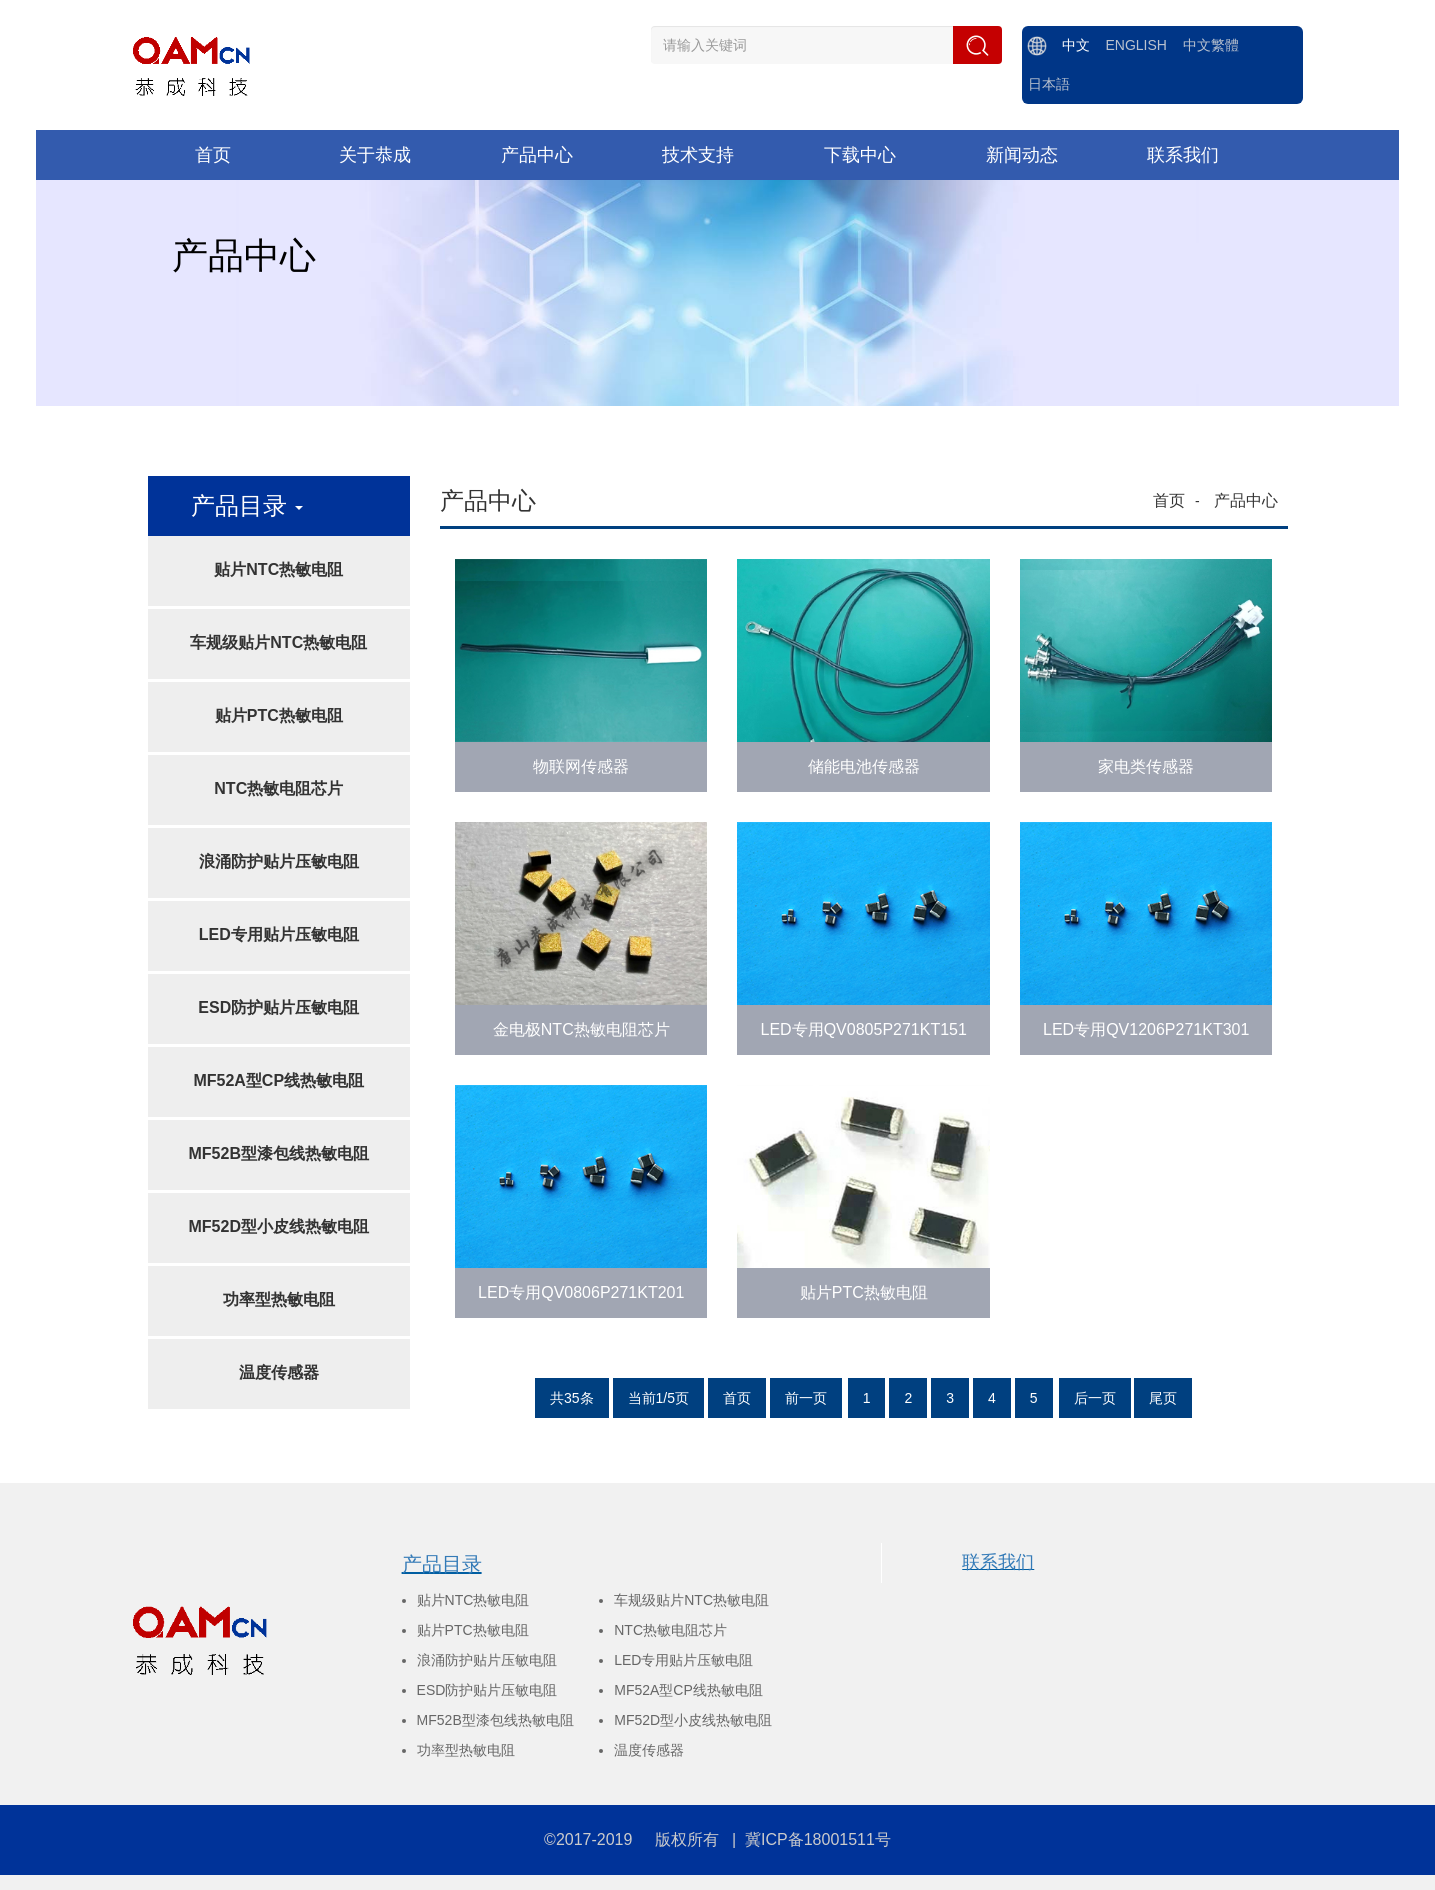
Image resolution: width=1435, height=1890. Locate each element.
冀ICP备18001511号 (818, 1839)
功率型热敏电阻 (279, 1299)
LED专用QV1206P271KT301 (1146, 1029)
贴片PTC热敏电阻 (279, 715)
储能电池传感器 (864, 766)
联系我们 (998, 1562)
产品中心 (1246, 500)
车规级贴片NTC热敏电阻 (278, 642)
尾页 (1163, 1398)
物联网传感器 (581, 766)
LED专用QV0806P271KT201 (581, 1292)
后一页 (1095, 1398)
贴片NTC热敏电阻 (278, 569)
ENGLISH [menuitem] (1135, 45)
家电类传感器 (1146, 766)
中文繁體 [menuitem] (1211, 45)
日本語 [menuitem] (1049, 84)
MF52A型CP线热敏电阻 (278, 1080)
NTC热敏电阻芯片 (278, 788)
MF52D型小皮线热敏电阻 (279, 1226)
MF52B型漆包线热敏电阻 (279, 1153)
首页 (1169, 500)
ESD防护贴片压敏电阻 (278, 1007)
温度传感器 (279, 1372)
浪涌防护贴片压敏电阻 (279, 861)
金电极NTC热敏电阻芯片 (581, 1029)
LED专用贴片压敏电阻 (279, 934)
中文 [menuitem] (1076, 45)
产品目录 (442, 1564)
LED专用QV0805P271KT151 (864, 1029)
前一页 (806, 1398)
